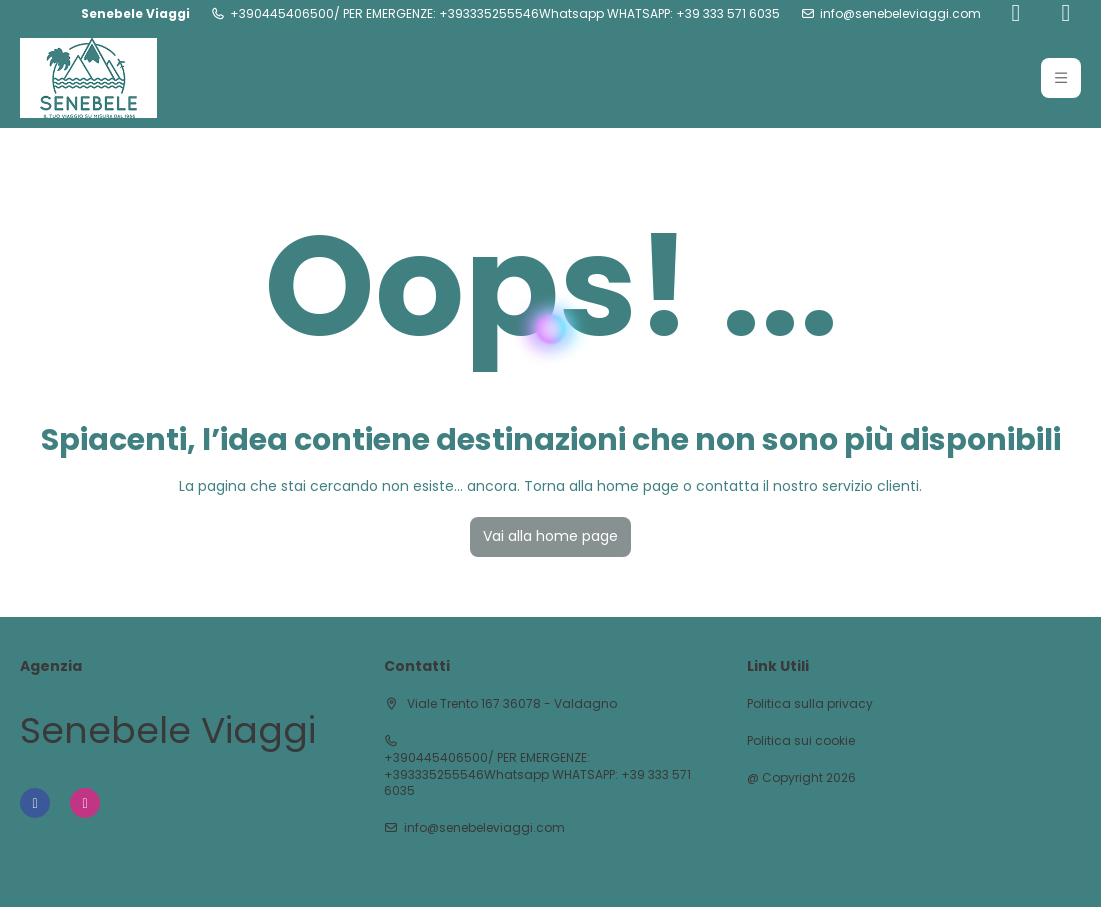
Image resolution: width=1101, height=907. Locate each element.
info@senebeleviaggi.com (900, 14)
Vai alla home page (550, 536)
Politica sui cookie (801, 741)
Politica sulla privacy (810, 704)
